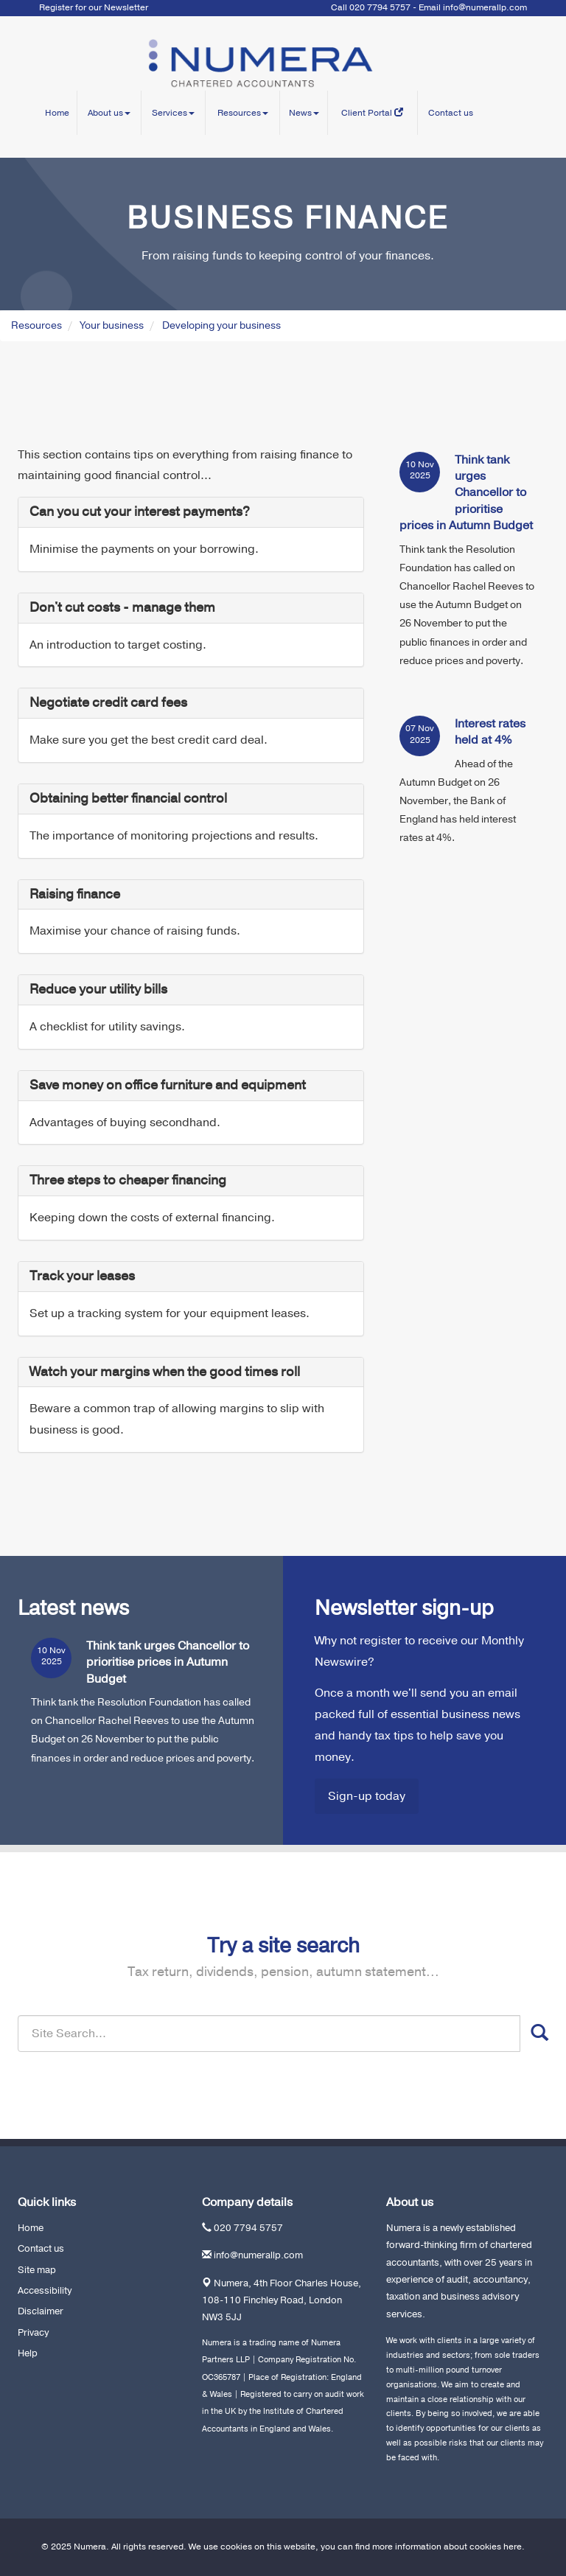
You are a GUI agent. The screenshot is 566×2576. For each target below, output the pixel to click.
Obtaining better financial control (128, 798)
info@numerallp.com (485, 7)
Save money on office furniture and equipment (167, 1085)
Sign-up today (366, 1796)
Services (173, 113)
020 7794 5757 (248, 2228)
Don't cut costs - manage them (122, 607)
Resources (242, 113)
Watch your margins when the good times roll (164, 1372)
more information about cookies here (447, 2546)
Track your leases (82, 1276)
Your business (112, 325)
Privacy (33, 2332)
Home (57, 113)
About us (109, 113)
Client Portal (372, 113)
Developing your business (221, 325)
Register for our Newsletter (93, 7)
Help (28, 2353)
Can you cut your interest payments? (139, 511)
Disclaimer (40, 2311)
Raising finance (74, 894)
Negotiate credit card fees (108, 702)
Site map (37, 2270)
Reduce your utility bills (98, 989)
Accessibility (44, 2290)
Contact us (450, 113)
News (304, 113)
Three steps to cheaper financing (127, 1180)
